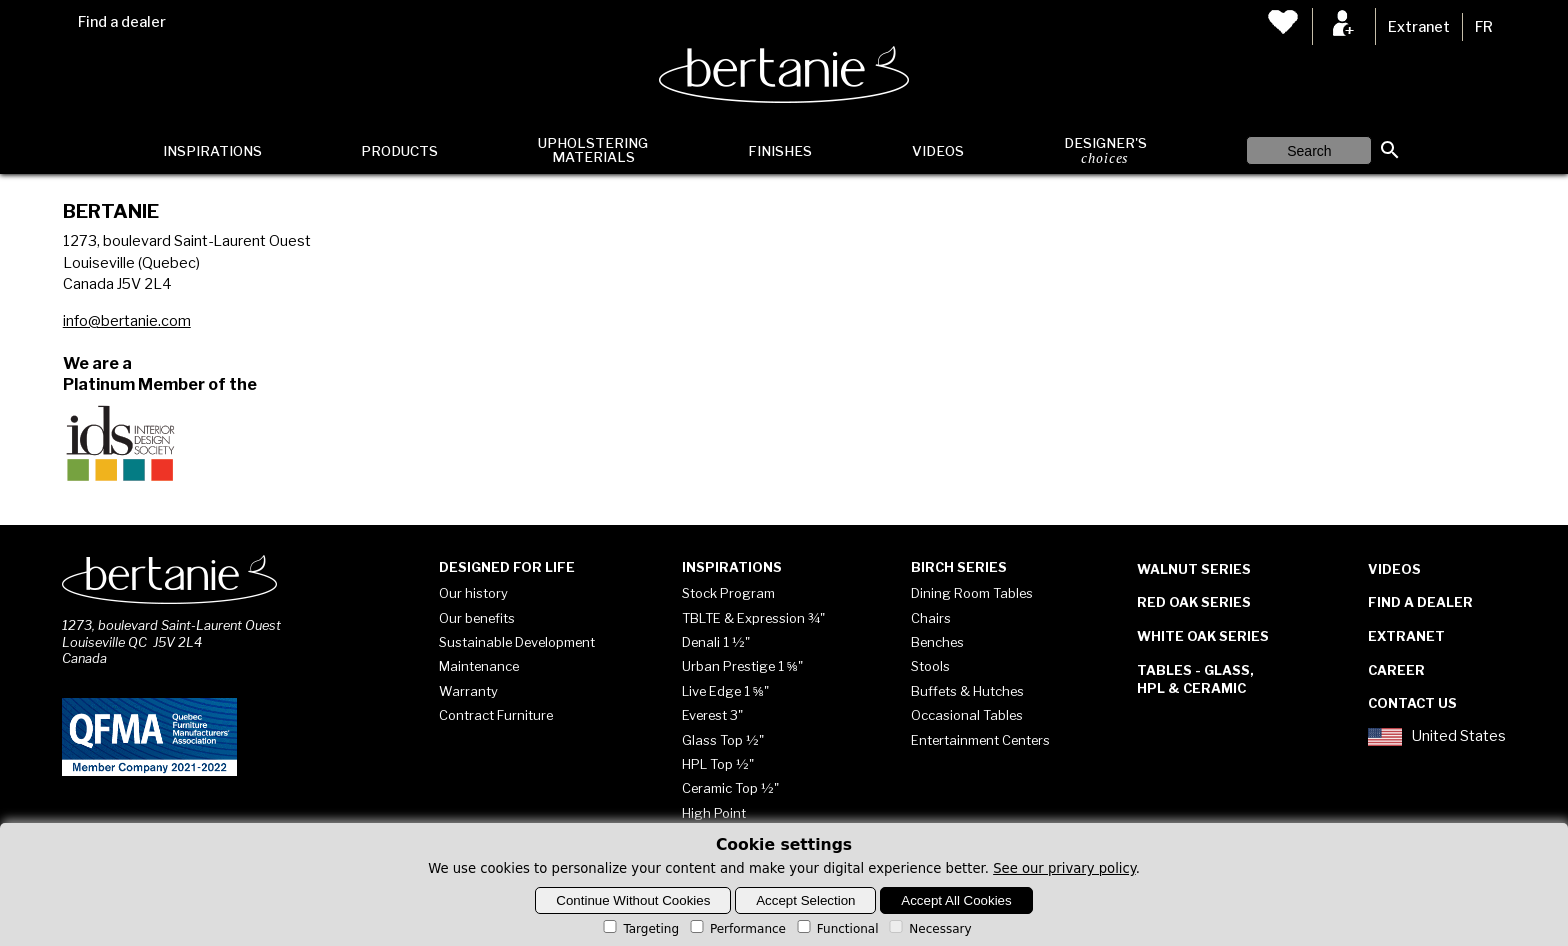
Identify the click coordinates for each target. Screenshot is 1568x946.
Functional (836, 929)
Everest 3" (712, 715)
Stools (930, 666)
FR (1484, 27)
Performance (736, 929)
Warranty (468, 691)
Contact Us (1412, 703)
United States (1437, 737)
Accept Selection (805, 900)
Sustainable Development (517, 642)
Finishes (780, 151)
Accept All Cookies (956, 900)
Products (399, 151)
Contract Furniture (496, 715)
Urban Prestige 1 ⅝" (742, 666)
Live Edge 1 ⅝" (725, 691)
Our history (473, 593)
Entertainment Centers (980, 740)
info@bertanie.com (127, 321)
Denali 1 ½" (716, 642)
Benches (937, 642)
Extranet (1419, 27)
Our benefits (477, 618)
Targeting (639, 929)
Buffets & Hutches (967, 691)
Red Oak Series (1194, 602)
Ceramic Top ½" (730, 788)
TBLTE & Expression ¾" (753, 618)
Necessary (928, 929)
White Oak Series (1203, 636)
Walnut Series (1194, 569)
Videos (938, 151)
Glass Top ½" (723, 740)
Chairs (931, 618)
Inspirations (212, 151)
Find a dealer (122, 22)
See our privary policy (1064, 868)
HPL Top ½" (718, 764)
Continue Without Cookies (633, 900)
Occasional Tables (967, 715)
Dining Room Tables (972, 593)
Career (1396, 670)
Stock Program (728, 593)
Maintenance (479, 666)
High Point (714, 813)
